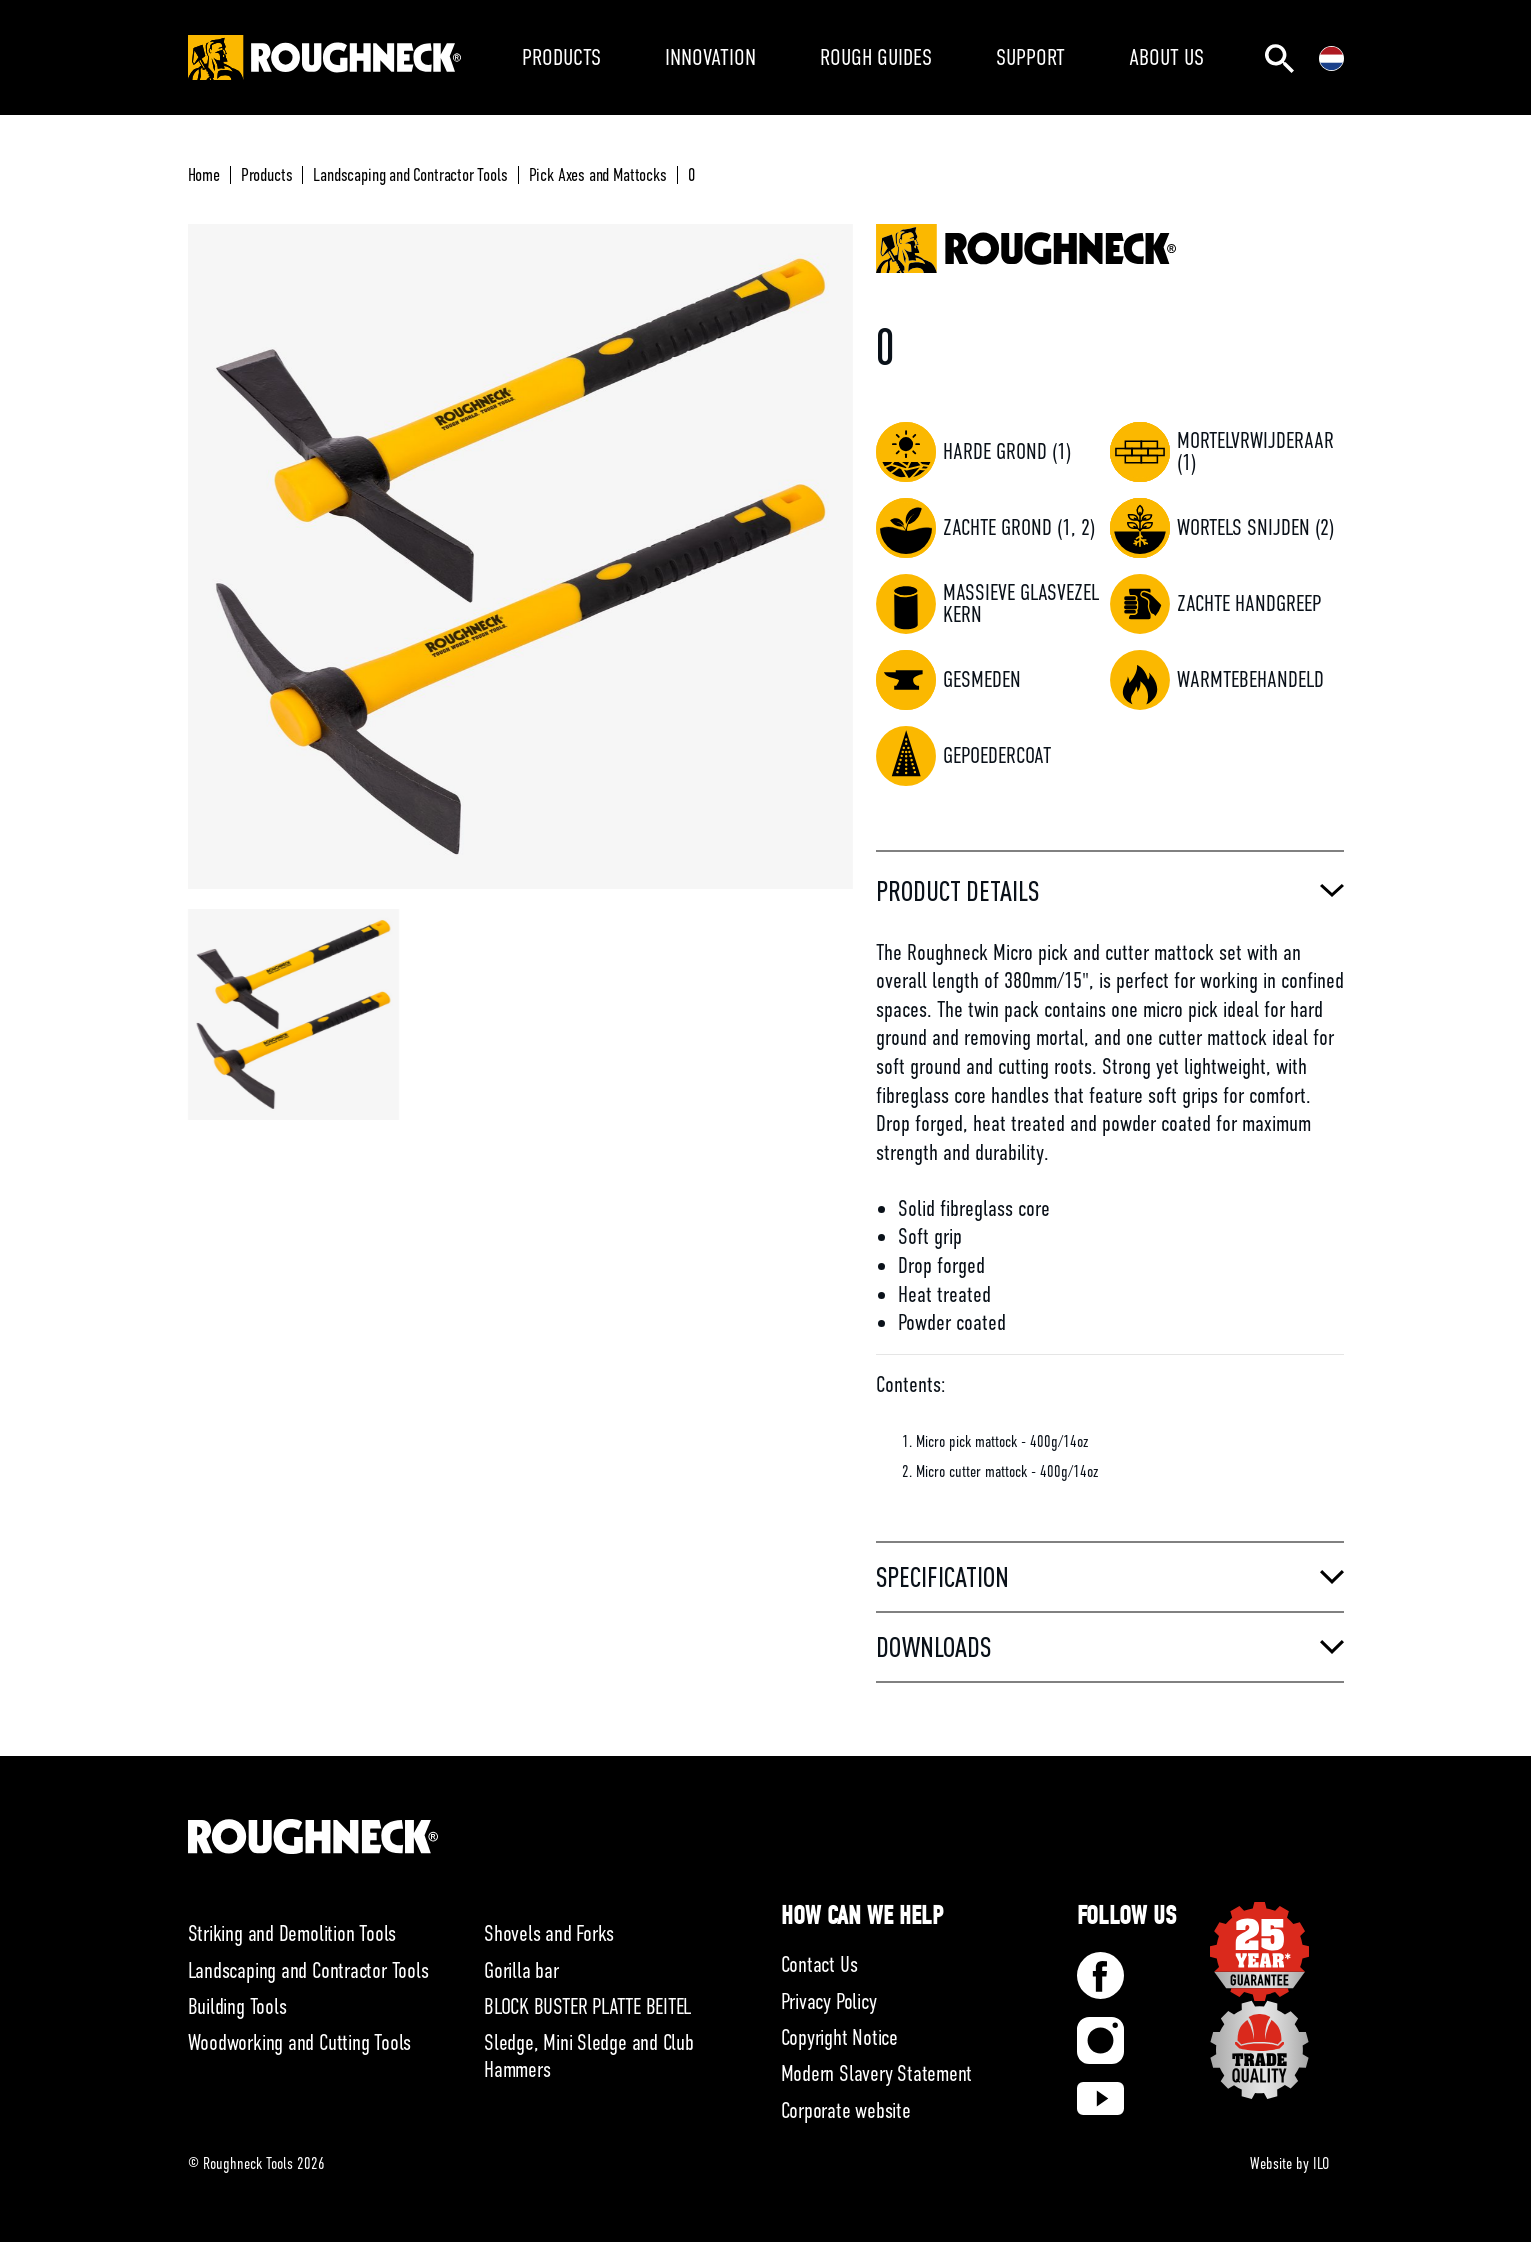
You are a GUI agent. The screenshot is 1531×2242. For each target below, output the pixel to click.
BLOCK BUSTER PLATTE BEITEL (587, 2006)
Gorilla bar (521, 1970)
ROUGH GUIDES (876, 57)
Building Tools (237, 2006)
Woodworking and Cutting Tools (300, 2042)
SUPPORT (1030, 57)
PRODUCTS (561, 57)
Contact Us (819, 1964)
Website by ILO (1289, 2164)
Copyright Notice (839, 2037)
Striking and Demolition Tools (292, 1933)
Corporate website (846, 2110)
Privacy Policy (829, 2001)
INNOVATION (710, 57)
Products (267, 175)
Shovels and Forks (549, 1933)
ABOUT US (1166, 57)
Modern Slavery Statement (877, 2073)
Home (204, 175)
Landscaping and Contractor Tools (410, 175)
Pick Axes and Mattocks (598, 175)
